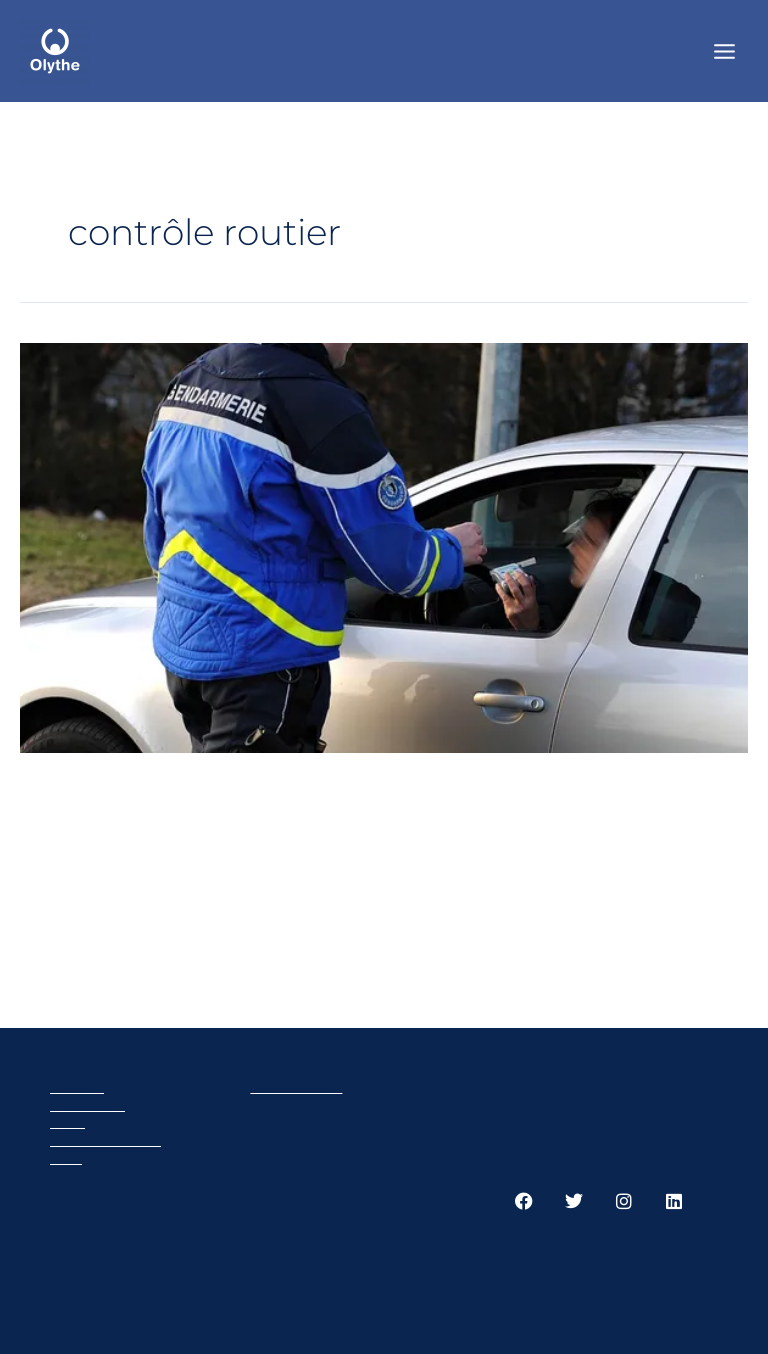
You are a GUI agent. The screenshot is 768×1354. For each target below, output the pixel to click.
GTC (66, 1157)
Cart (67, 1121)
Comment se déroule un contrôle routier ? (215, 811)
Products (87, 1104)
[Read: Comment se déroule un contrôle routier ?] (384, 546)
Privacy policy (105, 1139)
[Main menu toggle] (724, 50)
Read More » (94, 943)
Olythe (77, 1086)
